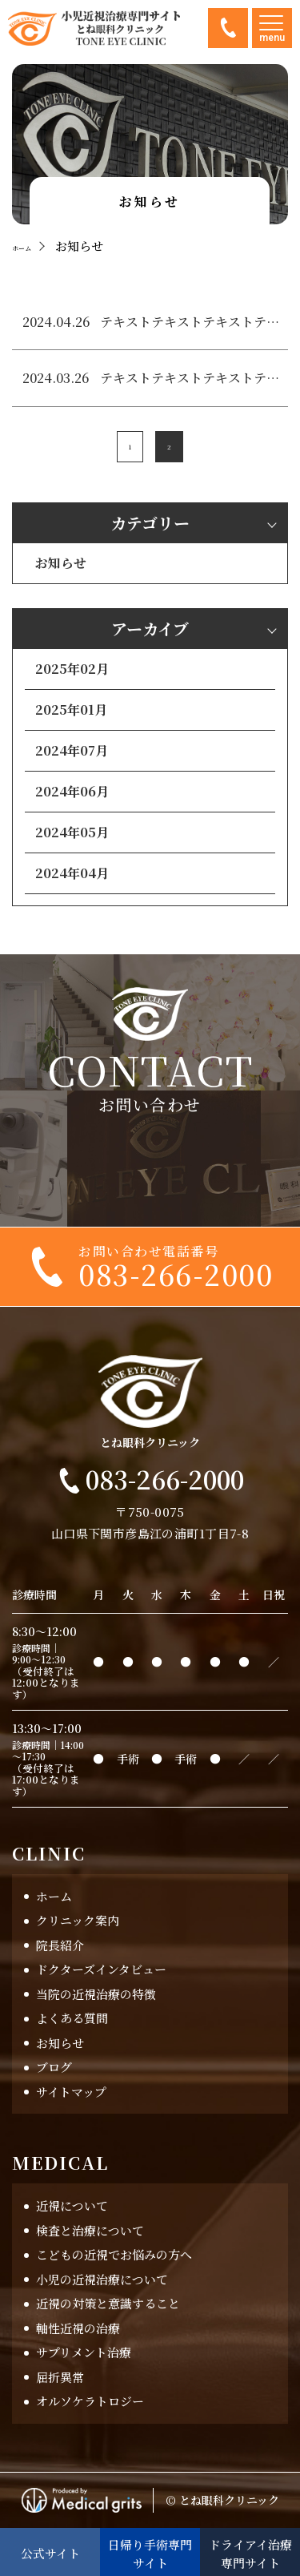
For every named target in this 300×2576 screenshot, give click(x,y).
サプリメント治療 (83, 2352)
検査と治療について (90, 2230)
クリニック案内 (77, 1921)
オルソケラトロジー (90, 2401)
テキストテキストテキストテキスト (189, 322)
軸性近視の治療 (78, 2328)
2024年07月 (71, 751)
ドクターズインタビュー (101, 1969)
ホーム (54, 1896)
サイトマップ (71, 2091)
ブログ (54, 2067)
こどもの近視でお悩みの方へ (114, 2255)
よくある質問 (72, 2018)
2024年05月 (72, 833)
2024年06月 (72, 792)
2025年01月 (71, 710)
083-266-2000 (228, 28)
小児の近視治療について (102, 2279)
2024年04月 (72, 874)
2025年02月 (72, 669)
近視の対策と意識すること (108, 2304)
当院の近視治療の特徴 (96, 1993)
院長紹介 (60, 1945)
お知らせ (60, 563)
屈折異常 (60, 2376)
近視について (72, 2206)
